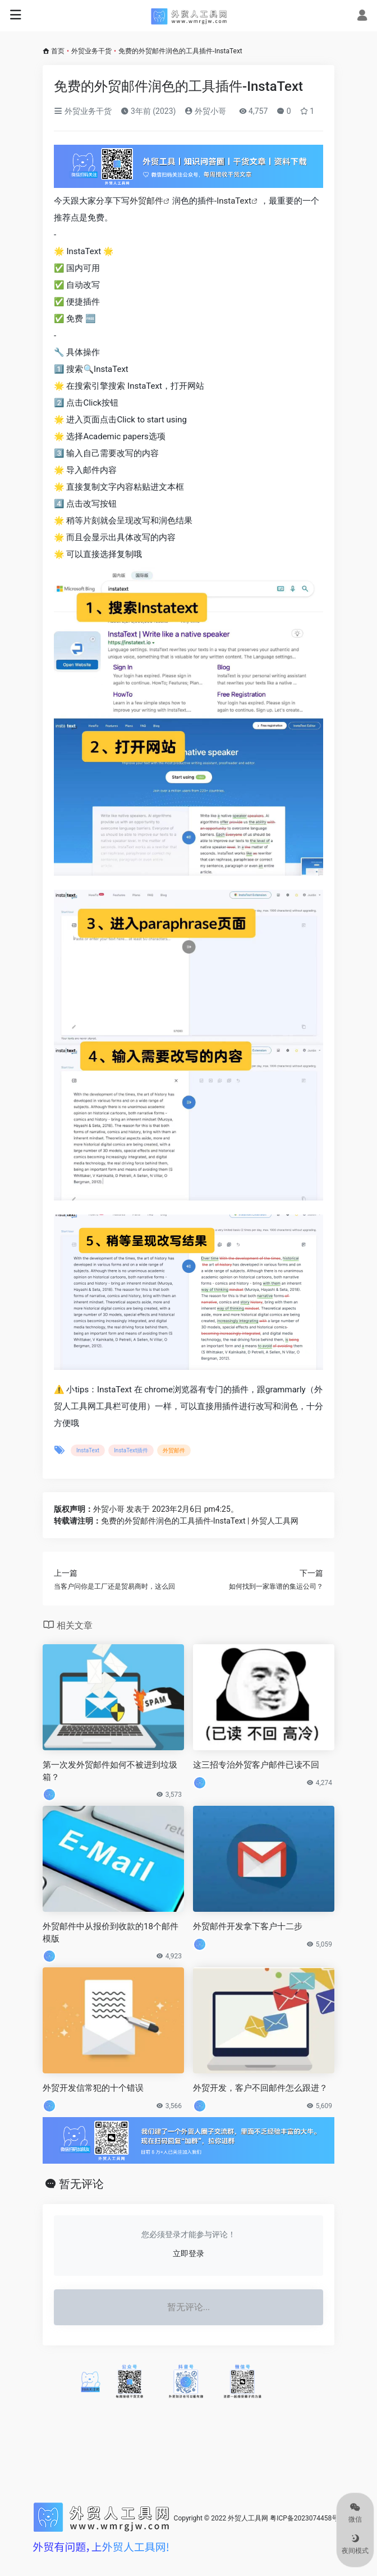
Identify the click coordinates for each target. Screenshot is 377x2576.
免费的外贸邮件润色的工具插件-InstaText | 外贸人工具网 (199, 1520)
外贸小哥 (205, 111)
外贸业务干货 (91, 51)
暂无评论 (81, 2184)
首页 (58, 51)
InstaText (234, 201)
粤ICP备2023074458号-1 (307, 2518)
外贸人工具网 (248, 2518)
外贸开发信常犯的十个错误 (93, 2088)
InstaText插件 (131, 1450)
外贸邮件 (146, 201)
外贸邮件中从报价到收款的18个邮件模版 (110, 1932)
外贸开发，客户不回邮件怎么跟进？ (260, 2088)
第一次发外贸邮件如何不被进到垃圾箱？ (110, 1771)
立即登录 (188, 2253)
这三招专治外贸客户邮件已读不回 (256, 1765)
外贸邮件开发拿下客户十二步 (247, 1926)
